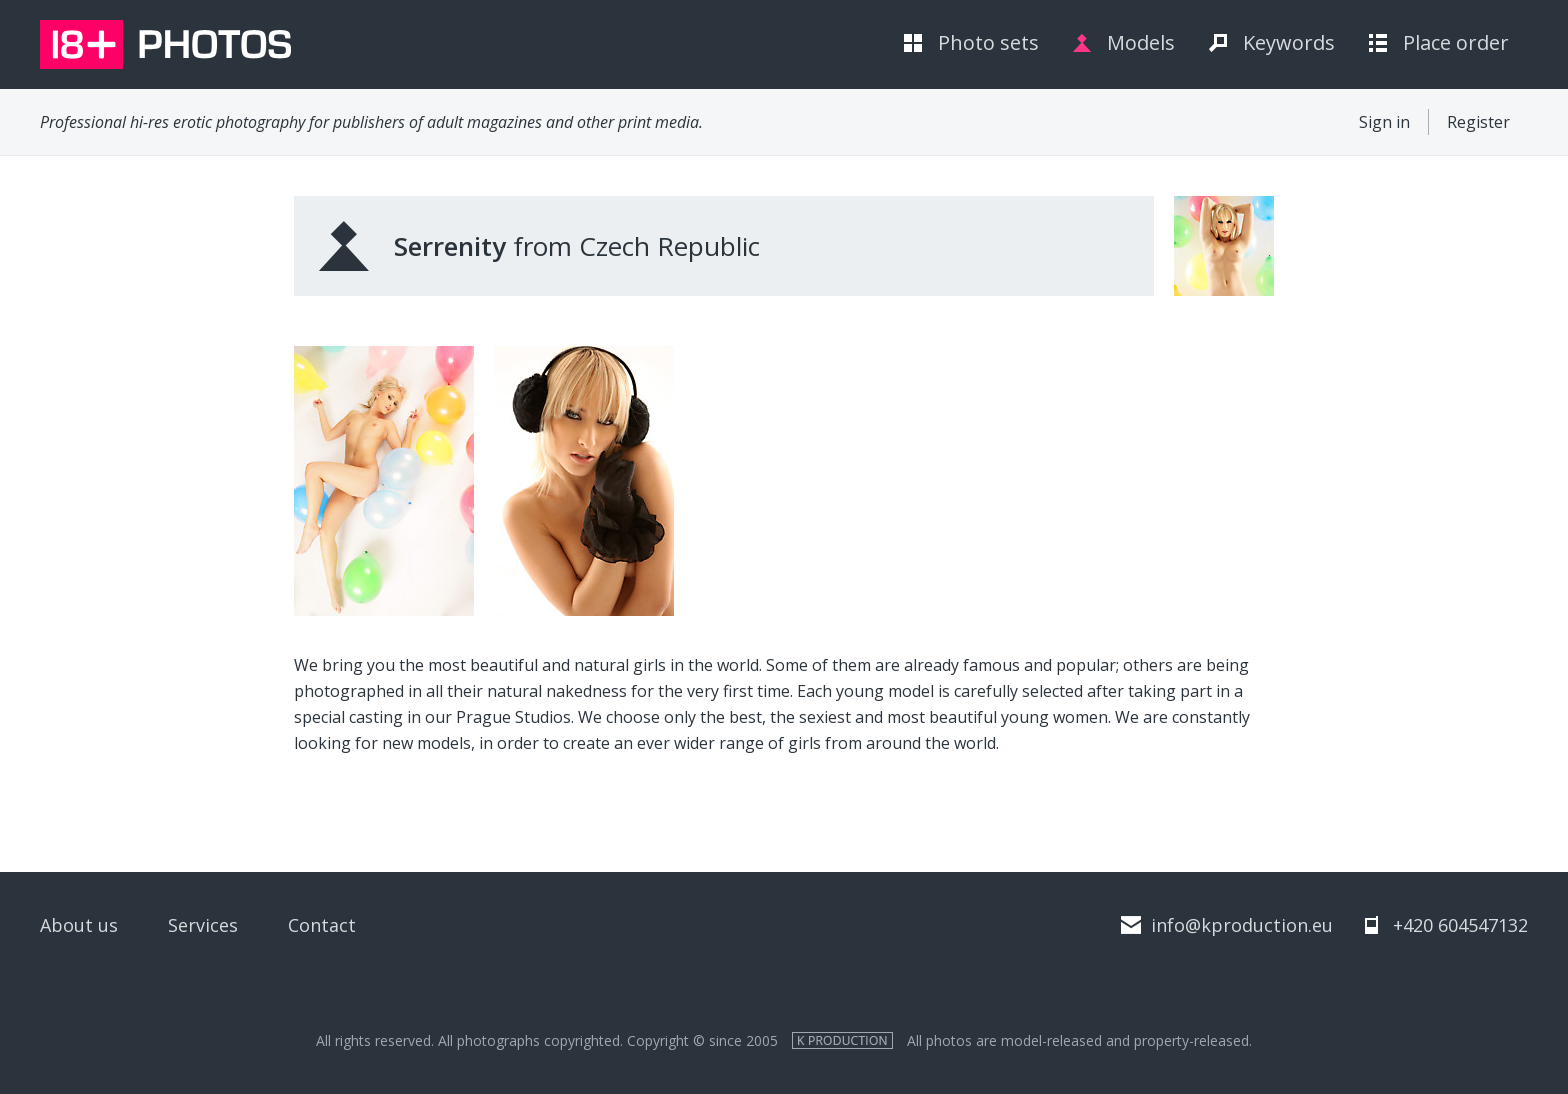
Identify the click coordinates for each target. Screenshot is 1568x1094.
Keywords (1289, 42)
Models (1141, 42)
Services (203, 925)
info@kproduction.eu (1242, 925)
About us (79, 925)
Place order (1456, 42)
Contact (322, 925)
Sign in (1384, 122)
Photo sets (988, 42)
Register (1478, 122)
